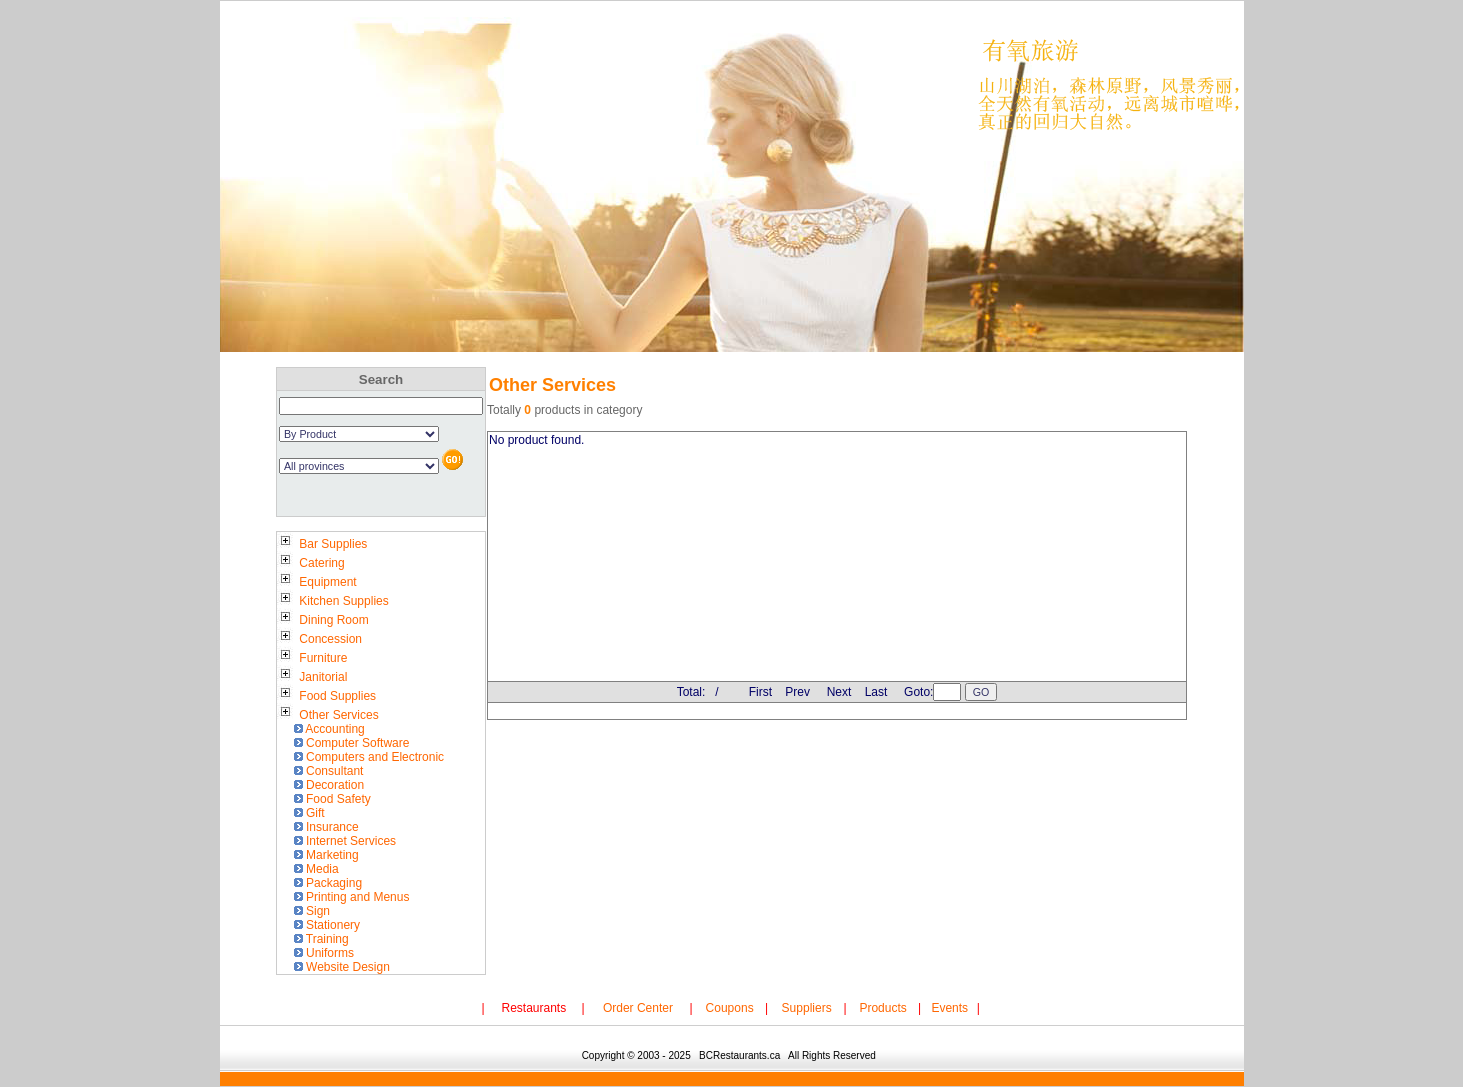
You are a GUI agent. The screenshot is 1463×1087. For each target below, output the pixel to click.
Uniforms (322, 953)
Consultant (326, 771)
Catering (311, 563)
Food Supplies (326, 696)
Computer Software (349, 743)
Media (314, 869)
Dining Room (323, 620)
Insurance (324, 827)
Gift (307, 813)
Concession (319, 639)
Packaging (326, 883)
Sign (310, 911)
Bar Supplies (322, 544)
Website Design (340, 967)
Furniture (312, 658)
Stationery (325, 925)
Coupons (730, 1008)
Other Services (328, 715)
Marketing (324, 855)
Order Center (638, 1008)
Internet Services (343, 841)
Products (882, 1008)
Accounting (327, 729)
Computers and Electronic (367, 757)
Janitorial (312, 677)
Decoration (327, 785)
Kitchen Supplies (333, 601)
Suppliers (807, 1008)
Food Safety (330, 799)
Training (319, 939)
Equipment (317, 582)
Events (949, 1008)
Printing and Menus (349, 897)
